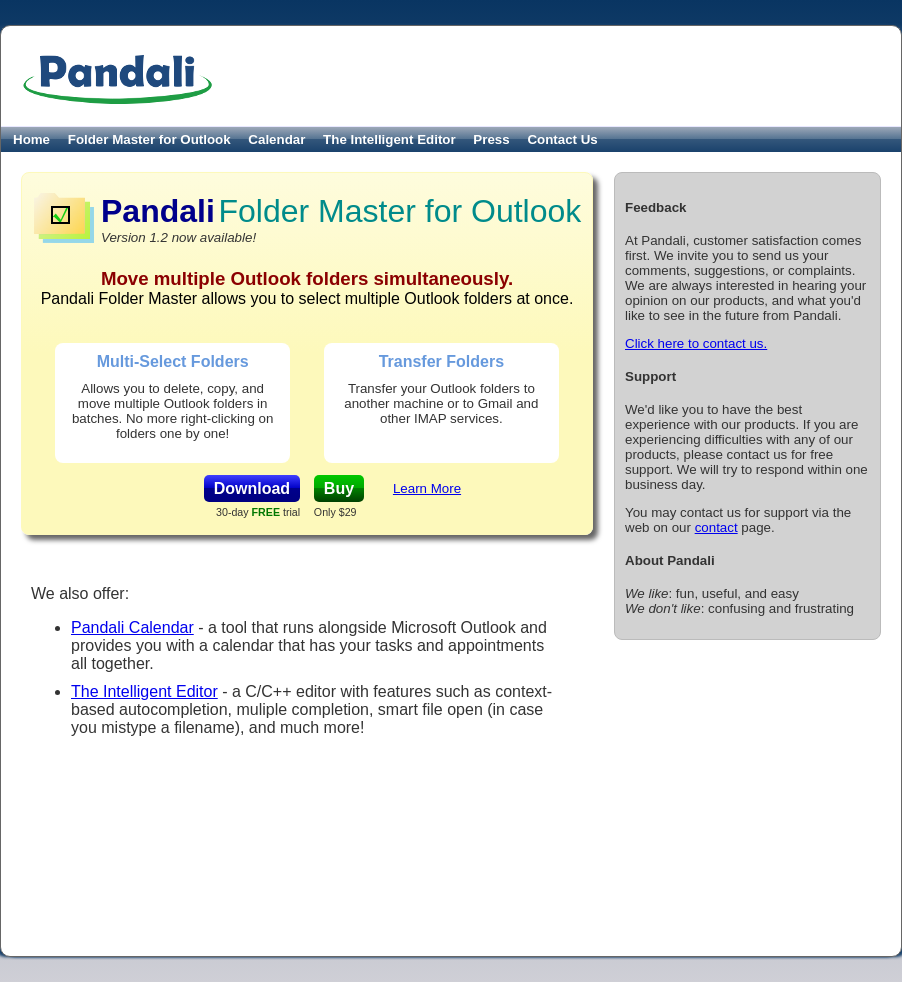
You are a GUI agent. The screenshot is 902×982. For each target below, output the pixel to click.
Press (491, 139)
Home (31, 139)
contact (716, 527)
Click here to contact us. (696, 343)
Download (252, 488)
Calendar (276, 139)
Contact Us (562, 139)
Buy (339, 488)
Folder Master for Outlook (149, 139)
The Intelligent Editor (389, 139)
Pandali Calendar (132, 627)
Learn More (427, 488)
